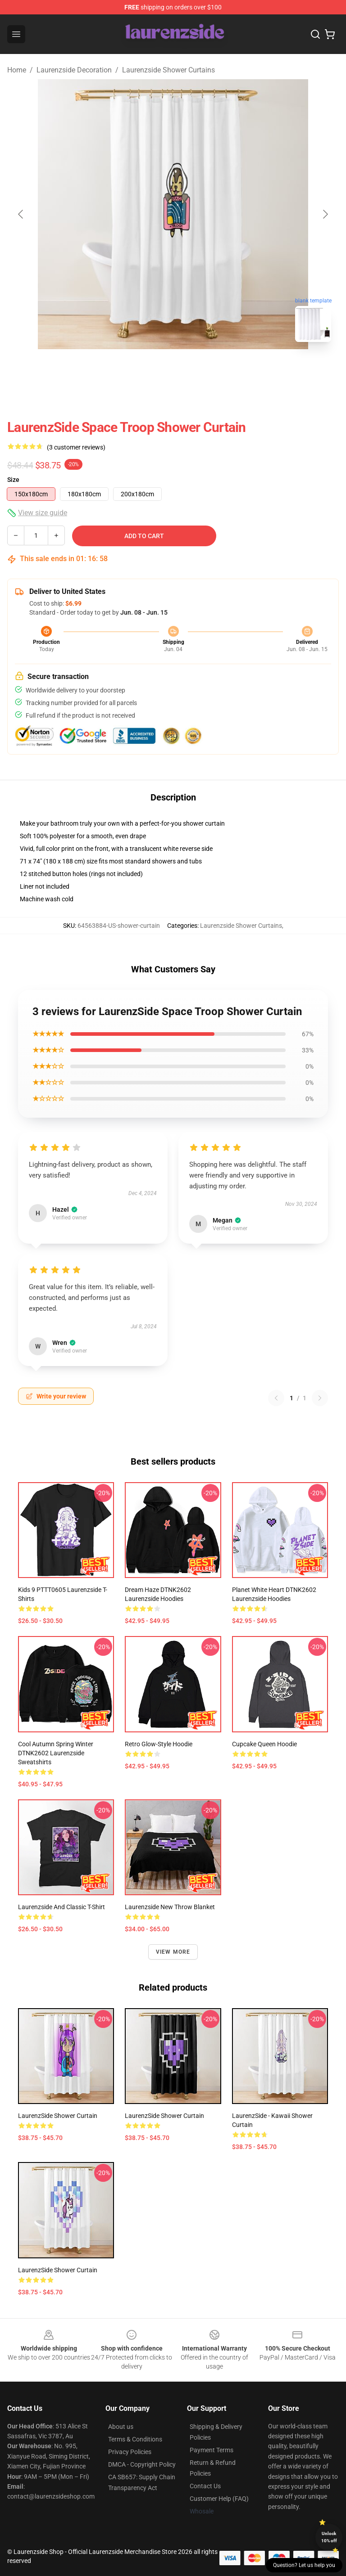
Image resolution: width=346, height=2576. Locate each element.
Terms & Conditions (135, 2439)
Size (13, 479)
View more (173, 1952)
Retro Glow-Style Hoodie (158, 1744)
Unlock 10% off (329, 2537)
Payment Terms (211, 2450)
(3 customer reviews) (76, 447)
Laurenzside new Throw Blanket (170, 1907)
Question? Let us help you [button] (304, 2565)
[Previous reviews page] (276, 1398)
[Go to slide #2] (196, 369)
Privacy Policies (129, 2451)
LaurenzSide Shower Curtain (57, 2115)
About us (120, 2426)
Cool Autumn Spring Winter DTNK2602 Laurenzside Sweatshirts (55, 1753)
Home (16, 70)
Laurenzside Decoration (74, 70)
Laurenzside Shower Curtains (168, 70)
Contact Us (205, 2486)
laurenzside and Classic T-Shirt (61, 1907)
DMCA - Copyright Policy (142, 2464)
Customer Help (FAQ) (219, 2498)
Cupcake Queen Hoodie (264, 1744)
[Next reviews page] (320, 1398)
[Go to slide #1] (149, 369)
